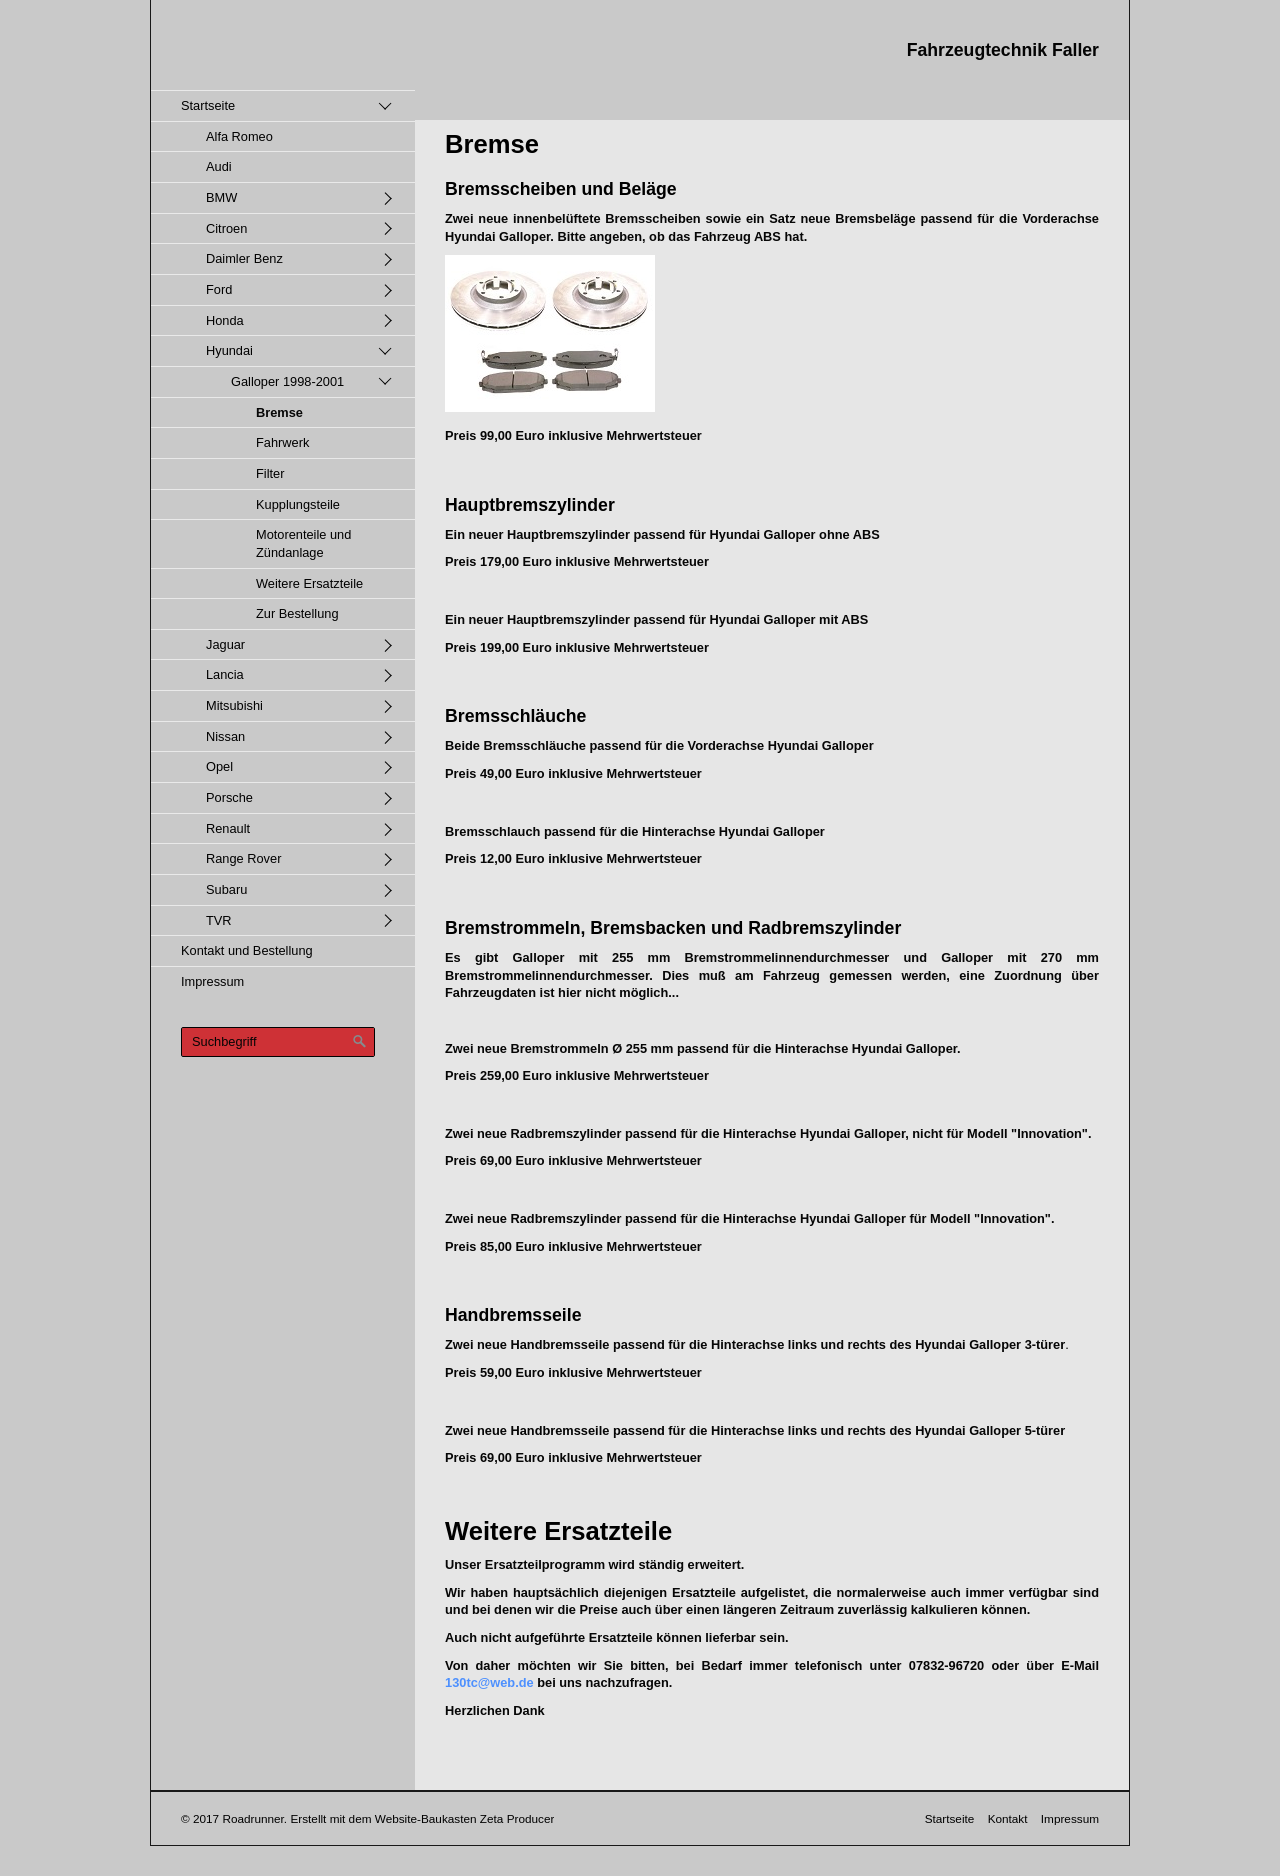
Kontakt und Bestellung (247, 950)
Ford (219, 289)
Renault (228, 828)
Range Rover (243, 858)
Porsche (229, 797)
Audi (219, 166)
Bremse (279, 412)
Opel (219, 766)
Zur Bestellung (297, 613)
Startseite (208, 105)
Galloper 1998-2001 (287, 381)
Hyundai (229, 350)
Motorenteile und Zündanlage (303, 543)
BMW (221, 197)
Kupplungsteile (298, 504)
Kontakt (1008, 1818)
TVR (219, 920)
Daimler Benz (244, 258)
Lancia (225, 674)
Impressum (212, 981)
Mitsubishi (234, 705)
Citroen (226, 228)
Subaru (226, 889)
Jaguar (225, 644)
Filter (270, 473)
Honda (225, 320)
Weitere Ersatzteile (309, 583)
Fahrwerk (282, 442)
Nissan (225, 736)
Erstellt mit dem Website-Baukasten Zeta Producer (422, 1818)
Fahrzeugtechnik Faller (1003, 50)
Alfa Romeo (239, 136)
